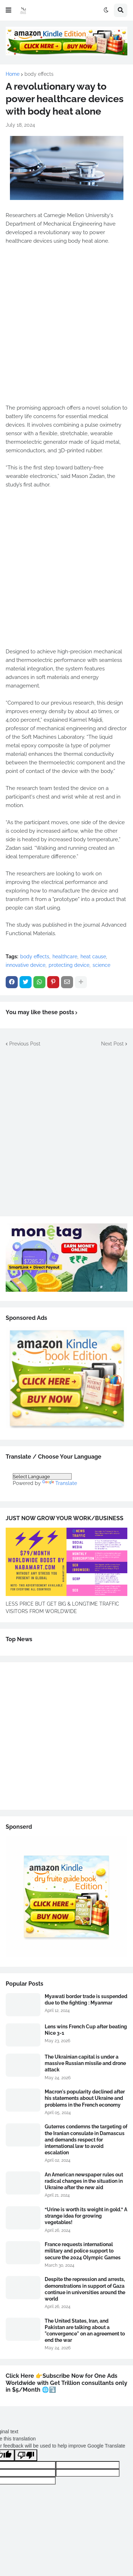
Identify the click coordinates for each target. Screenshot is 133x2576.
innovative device (25, 965)
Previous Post (24, 1044)
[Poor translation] (26, 2455)
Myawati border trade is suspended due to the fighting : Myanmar (86, 1999)
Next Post (112, 1044)
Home (13, 74)
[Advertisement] (66, 328)
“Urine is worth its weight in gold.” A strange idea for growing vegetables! (86, 2216)
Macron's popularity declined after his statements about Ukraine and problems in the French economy (85, 2098)
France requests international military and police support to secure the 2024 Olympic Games (83, 2251)
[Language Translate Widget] (42, 1476)
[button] (8, 10)
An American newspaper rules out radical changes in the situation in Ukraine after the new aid (84, 2181)
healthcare (64, 956)
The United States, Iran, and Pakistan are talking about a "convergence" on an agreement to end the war (85, 2330)
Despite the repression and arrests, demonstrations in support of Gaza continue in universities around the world (85, 2289)
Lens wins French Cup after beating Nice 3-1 (86, 2030)
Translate (59, 1483)
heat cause (93, 956)
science (101, 965)
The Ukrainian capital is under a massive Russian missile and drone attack (85, 2063)
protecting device (69, 965)
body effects (39, 74)
